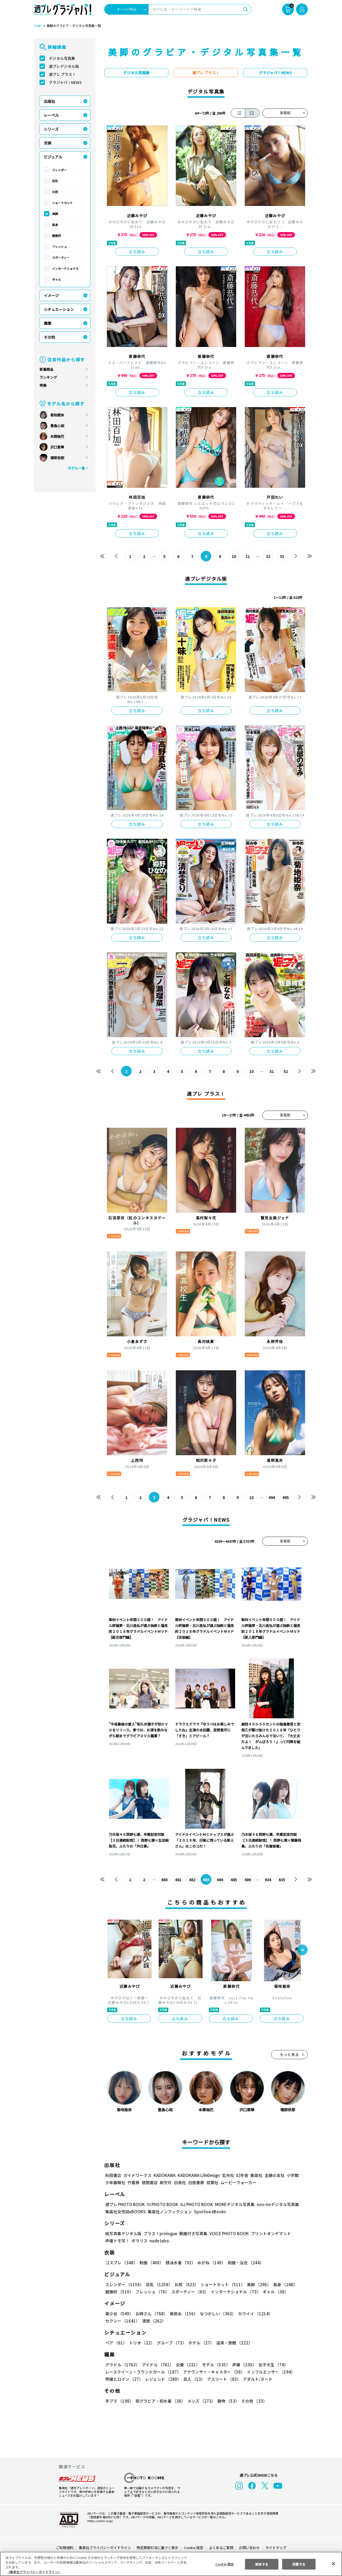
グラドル (122, 2364)
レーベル (51, 115)
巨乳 (55, 181)
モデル (214, 2364)
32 (268, 556)
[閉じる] (333, 2563)
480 (164, 1879)
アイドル (157, 2364)
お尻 (55, 192)
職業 (47, 323)
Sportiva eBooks (208, 2211)
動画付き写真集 (192, 2233)
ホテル (200, 2342)
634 (268, 1879)
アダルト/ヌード (256, 2379)
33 (281, 556)
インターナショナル (65, 268)
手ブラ (119, 2401)
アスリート (222, 2379)
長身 (55, 225)
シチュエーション (59, 309)
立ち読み (137, 251)
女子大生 (270, 2364)
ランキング (48, 377)
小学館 (292, 2175)
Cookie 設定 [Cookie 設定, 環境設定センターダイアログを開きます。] (224, 2564)
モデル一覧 (76, 468)
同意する (299, 2564)
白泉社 (180, 2182)
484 (220, 1879)
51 (272, 1071)
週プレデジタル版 (64, 66)
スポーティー (60, 257)
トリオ (141, 2342)
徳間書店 (150, 2182)
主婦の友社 (274, 2175)
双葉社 (212, 2182)
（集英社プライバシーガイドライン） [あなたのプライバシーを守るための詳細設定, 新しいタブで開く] (34, 2572)
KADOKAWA (164, 2175)
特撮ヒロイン (124, 2379)
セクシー (289, 2313)
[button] (302, 1950)
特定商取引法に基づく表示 (157, 2547)
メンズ (200, 2401)
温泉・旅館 (233, 2342)
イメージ (51, 295)
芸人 (193, 2379)
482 (192, 1879)
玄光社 (227, 2175)
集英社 (256, 2175)
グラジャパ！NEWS (65, 82)
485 (234, 1879)
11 (248, 556)
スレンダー (59, 170)
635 (281, 1879)
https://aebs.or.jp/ (99, 2521)
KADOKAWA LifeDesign (198, 2175)
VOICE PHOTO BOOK (228, 2233)
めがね (210, 2262)
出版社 (49, 101)
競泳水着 (179, 2262)
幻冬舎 (241, 2175)
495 (285, 1497)
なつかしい (216, 2313)
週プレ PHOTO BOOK (124, 2204)
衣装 (47, 143)
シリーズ (51, 129)
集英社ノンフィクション (169, 2211)
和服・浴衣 (244, 2262)
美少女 (119, 2313)
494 (271, 1497)
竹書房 (133, 2182)
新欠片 (166, 2182)
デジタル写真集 (62, 58)
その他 (49, 337)
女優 (186, 2364)
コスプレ (121, 2262)
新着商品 (46, 369)
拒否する (261, 2564)
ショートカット (62, 203)
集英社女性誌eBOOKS (125, 2211)
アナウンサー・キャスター (213, 2372)
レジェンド (162, 2379)
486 (247, 1879)
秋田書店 (113, 2175)
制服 (150, 2262)
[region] (171, 2564)
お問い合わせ (249, 2547)
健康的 (56, 235)
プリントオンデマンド (268, 2233)
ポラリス (139, 2240)
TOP (37, 26)
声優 (242, 2364)
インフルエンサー (270, 2372)
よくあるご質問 (221, 2547)
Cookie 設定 (193, 2547)
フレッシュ (59, 246)
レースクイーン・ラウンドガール (143, 2372)
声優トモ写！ (117, 2240)
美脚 (55, 214)
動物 (227, 2401)
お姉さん (150, 2313)
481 (178, 1879)
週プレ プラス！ (62, 74)
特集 (43, 385)
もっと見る (289, 2054)
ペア (116, 2342)
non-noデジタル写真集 (274, 2204)
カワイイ (253, 2313)
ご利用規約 (64, 2547)
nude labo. (159, 2240)
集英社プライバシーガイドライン (105, 2547)
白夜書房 (196, 2182)
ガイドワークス (137, 2175)
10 (234, 556)
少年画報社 (115, 2182)
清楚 (117, 2321)
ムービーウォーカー (238, 2182)
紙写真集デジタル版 (123, 2233)
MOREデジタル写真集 (231, 2204)
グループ (170, 2342)
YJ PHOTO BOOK (161, 2204)
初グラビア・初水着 (159, 2401)
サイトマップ (275, 2547)
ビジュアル (53, 156)
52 (285, 1071)
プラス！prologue (159, 2233)
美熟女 (182, 2313)
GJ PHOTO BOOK (194, 2204)
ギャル (56, 279)
